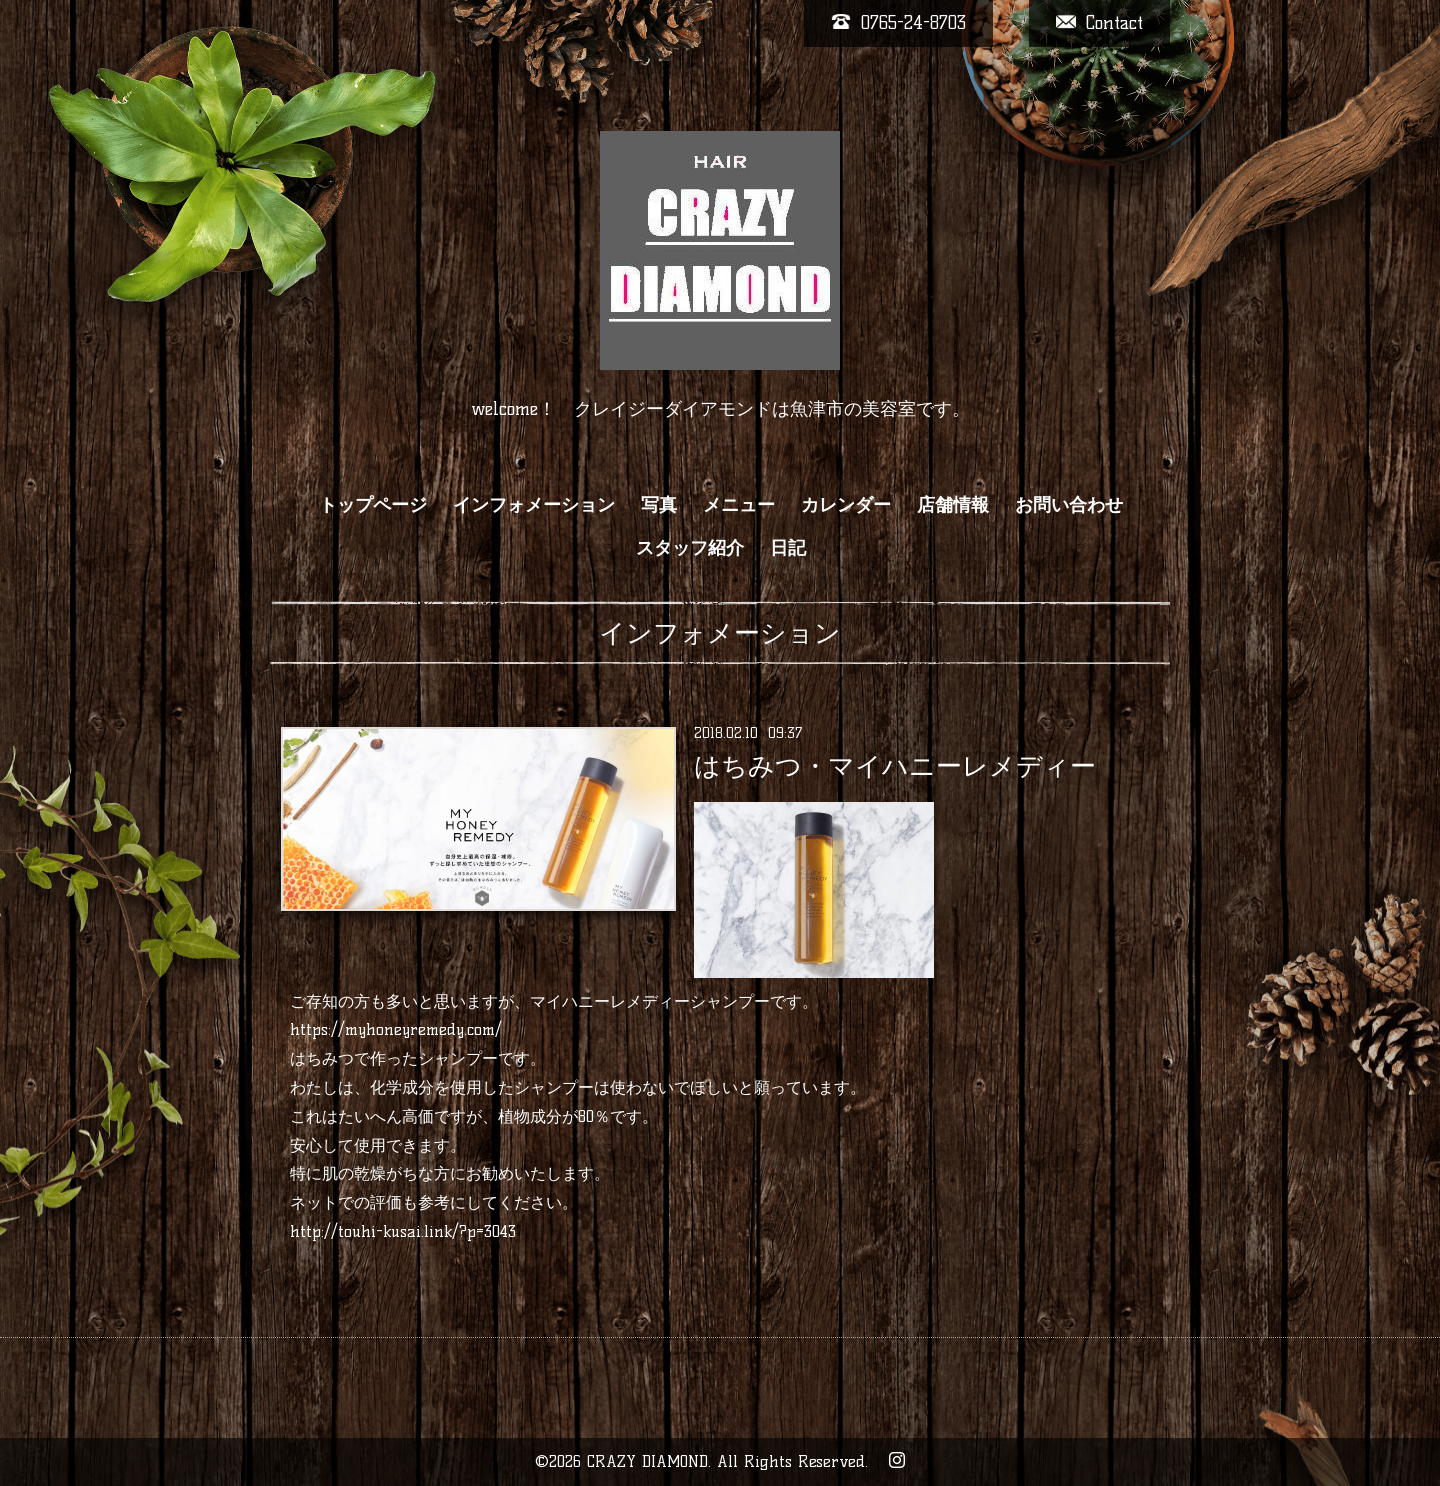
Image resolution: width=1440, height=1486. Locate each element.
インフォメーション (534, 505)
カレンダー (846, 505)
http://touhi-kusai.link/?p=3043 (403, 1231)
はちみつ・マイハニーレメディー (895, 766)
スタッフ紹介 (690, 548)
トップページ (373, 505)
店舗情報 (953, 505)
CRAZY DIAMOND (647, 1461)
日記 (788, 548)
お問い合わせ (1069, 505)
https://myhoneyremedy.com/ (396, 1029)
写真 (659, 505)
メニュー (739, 505)
